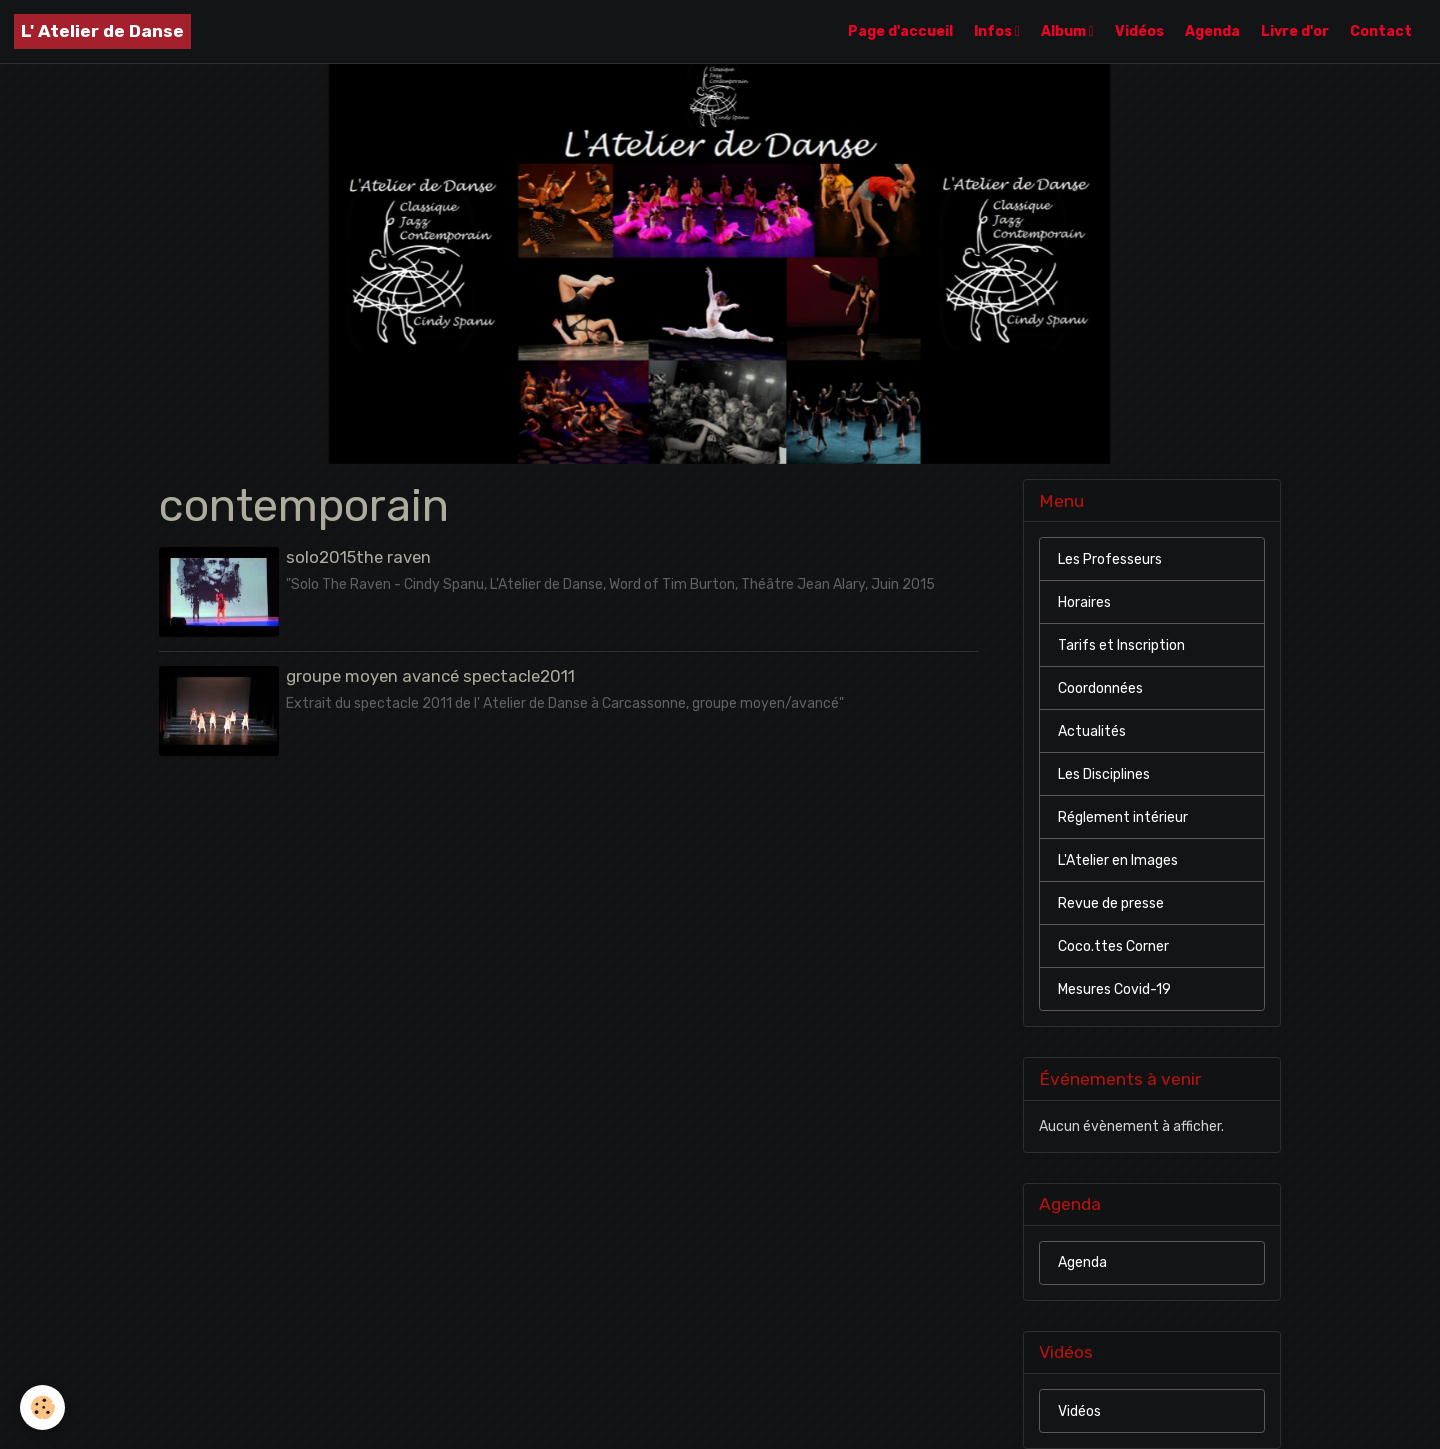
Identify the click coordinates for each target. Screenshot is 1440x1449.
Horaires (1084, 602)
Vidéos (1139, 31)
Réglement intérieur (1123, 817)
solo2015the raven (358, 557)
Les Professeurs (1110, 559)
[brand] (102, 31)
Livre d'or (1295, 31)
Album (1065, 31)
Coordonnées (1100, 688)
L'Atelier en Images (1118, 860)
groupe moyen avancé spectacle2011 (430, 676)
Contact (1381, 31)
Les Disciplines (1104, 774)
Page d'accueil (900, 31)
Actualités (1092, 731)
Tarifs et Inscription (1121, 645)
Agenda (1212, 31)
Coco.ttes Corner (1113, 946)
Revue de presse (1111, 903)
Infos (994, 31)
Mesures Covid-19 (1114, 989)
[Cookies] (42, 1407)
